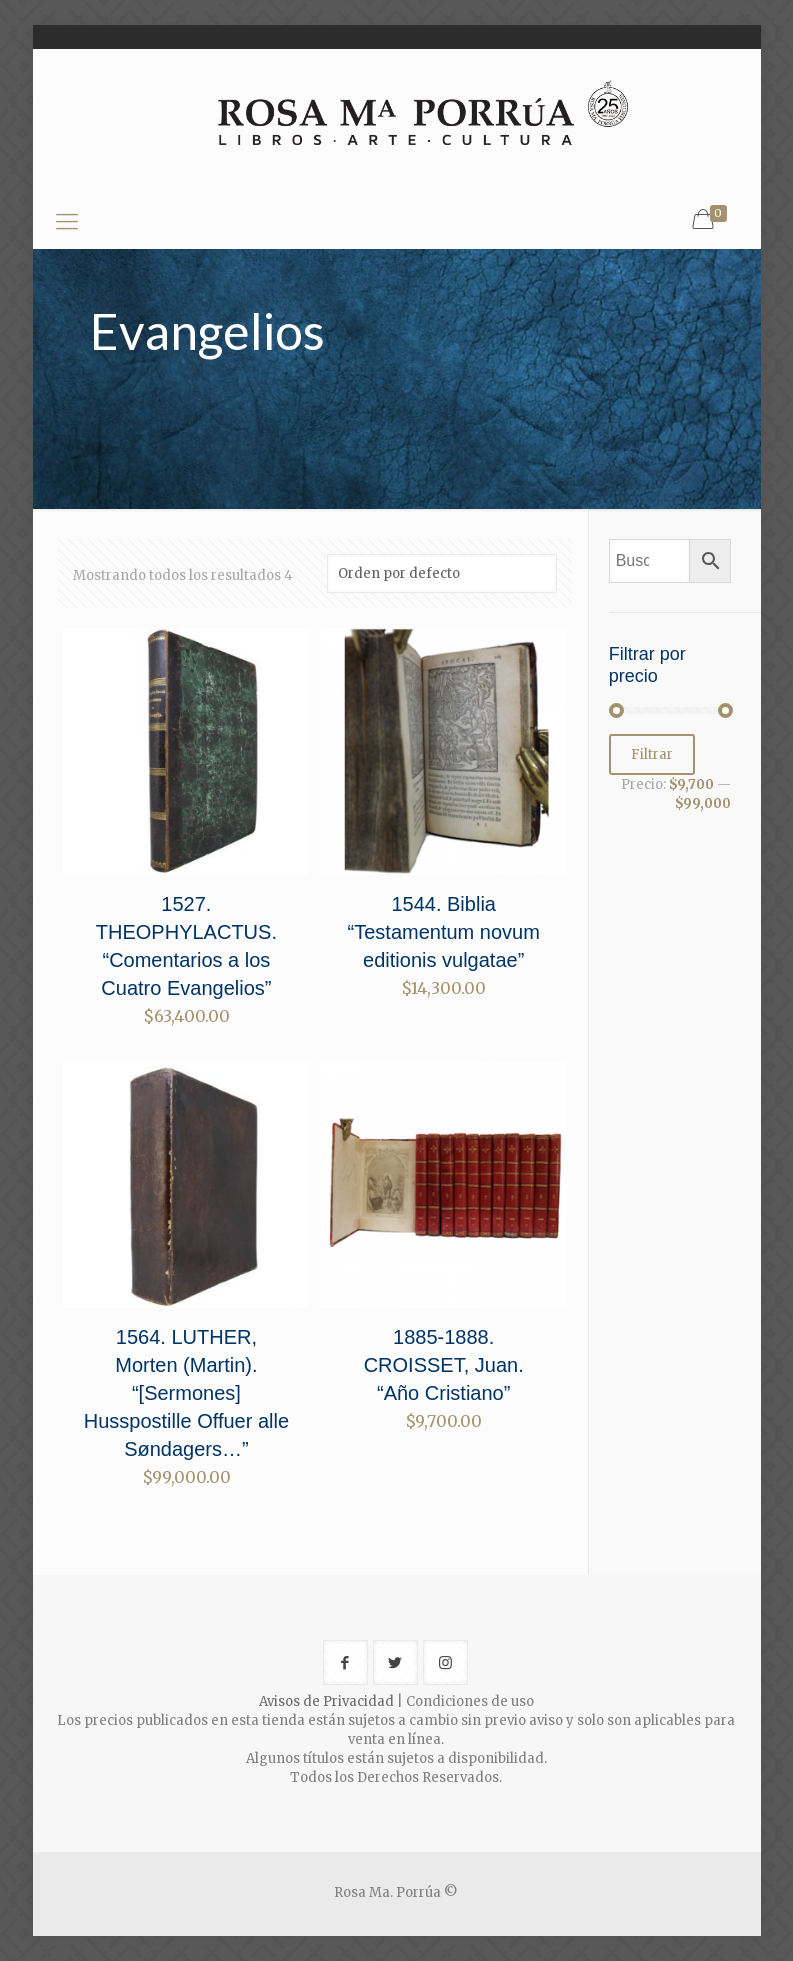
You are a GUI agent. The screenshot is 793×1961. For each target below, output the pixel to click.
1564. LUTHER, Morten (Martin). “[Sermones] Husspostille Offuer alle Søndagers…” (186, 1393)
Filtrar (652, 754)
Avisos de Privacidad (326, 1701)
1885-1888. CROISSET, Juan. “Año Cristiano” (444, 1365)
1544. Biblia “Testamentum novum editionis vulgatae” (444, 932)
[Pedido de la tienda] (442, 573)
